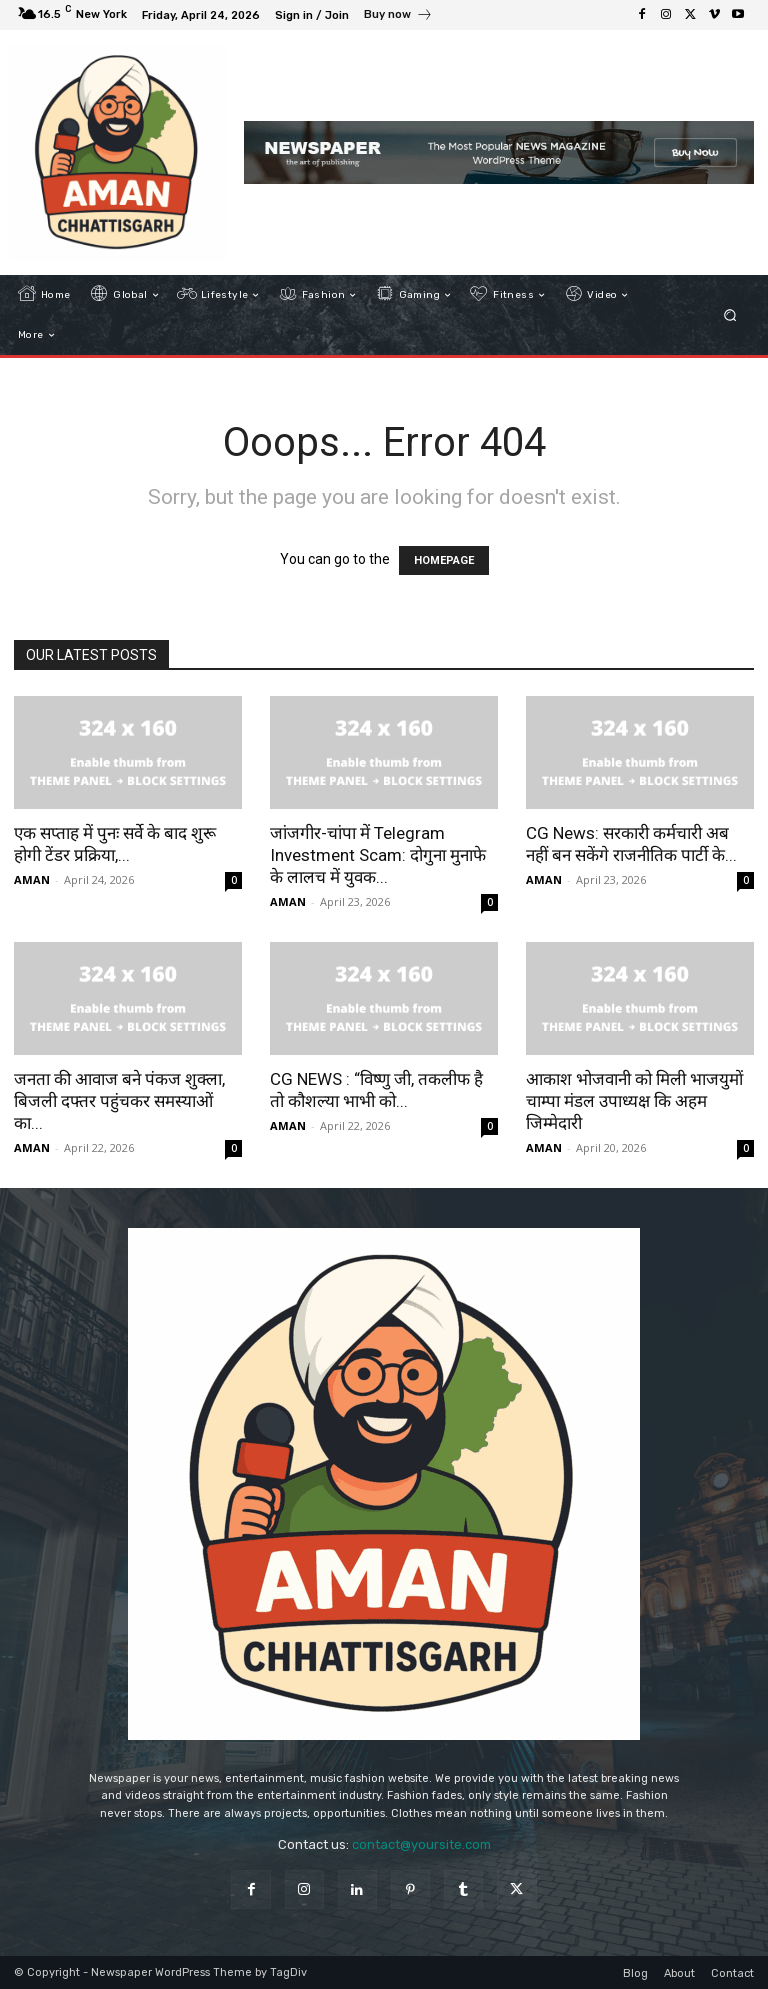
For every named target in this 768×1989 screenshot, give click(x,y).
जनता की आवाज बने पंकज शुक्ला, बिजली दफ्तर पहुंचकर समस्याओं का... (119, 1101)
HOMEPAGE (444, 560)
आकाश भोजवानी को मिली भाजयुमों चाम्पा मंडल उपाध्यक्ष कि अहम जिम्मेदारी (634, 1101)
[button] (730, 315)
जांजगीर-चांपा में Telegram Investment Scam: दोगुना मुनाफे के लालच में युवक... (378, 855)
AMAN (32, 879)
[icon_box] (398, 17)
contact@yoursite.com (421, 1844)
